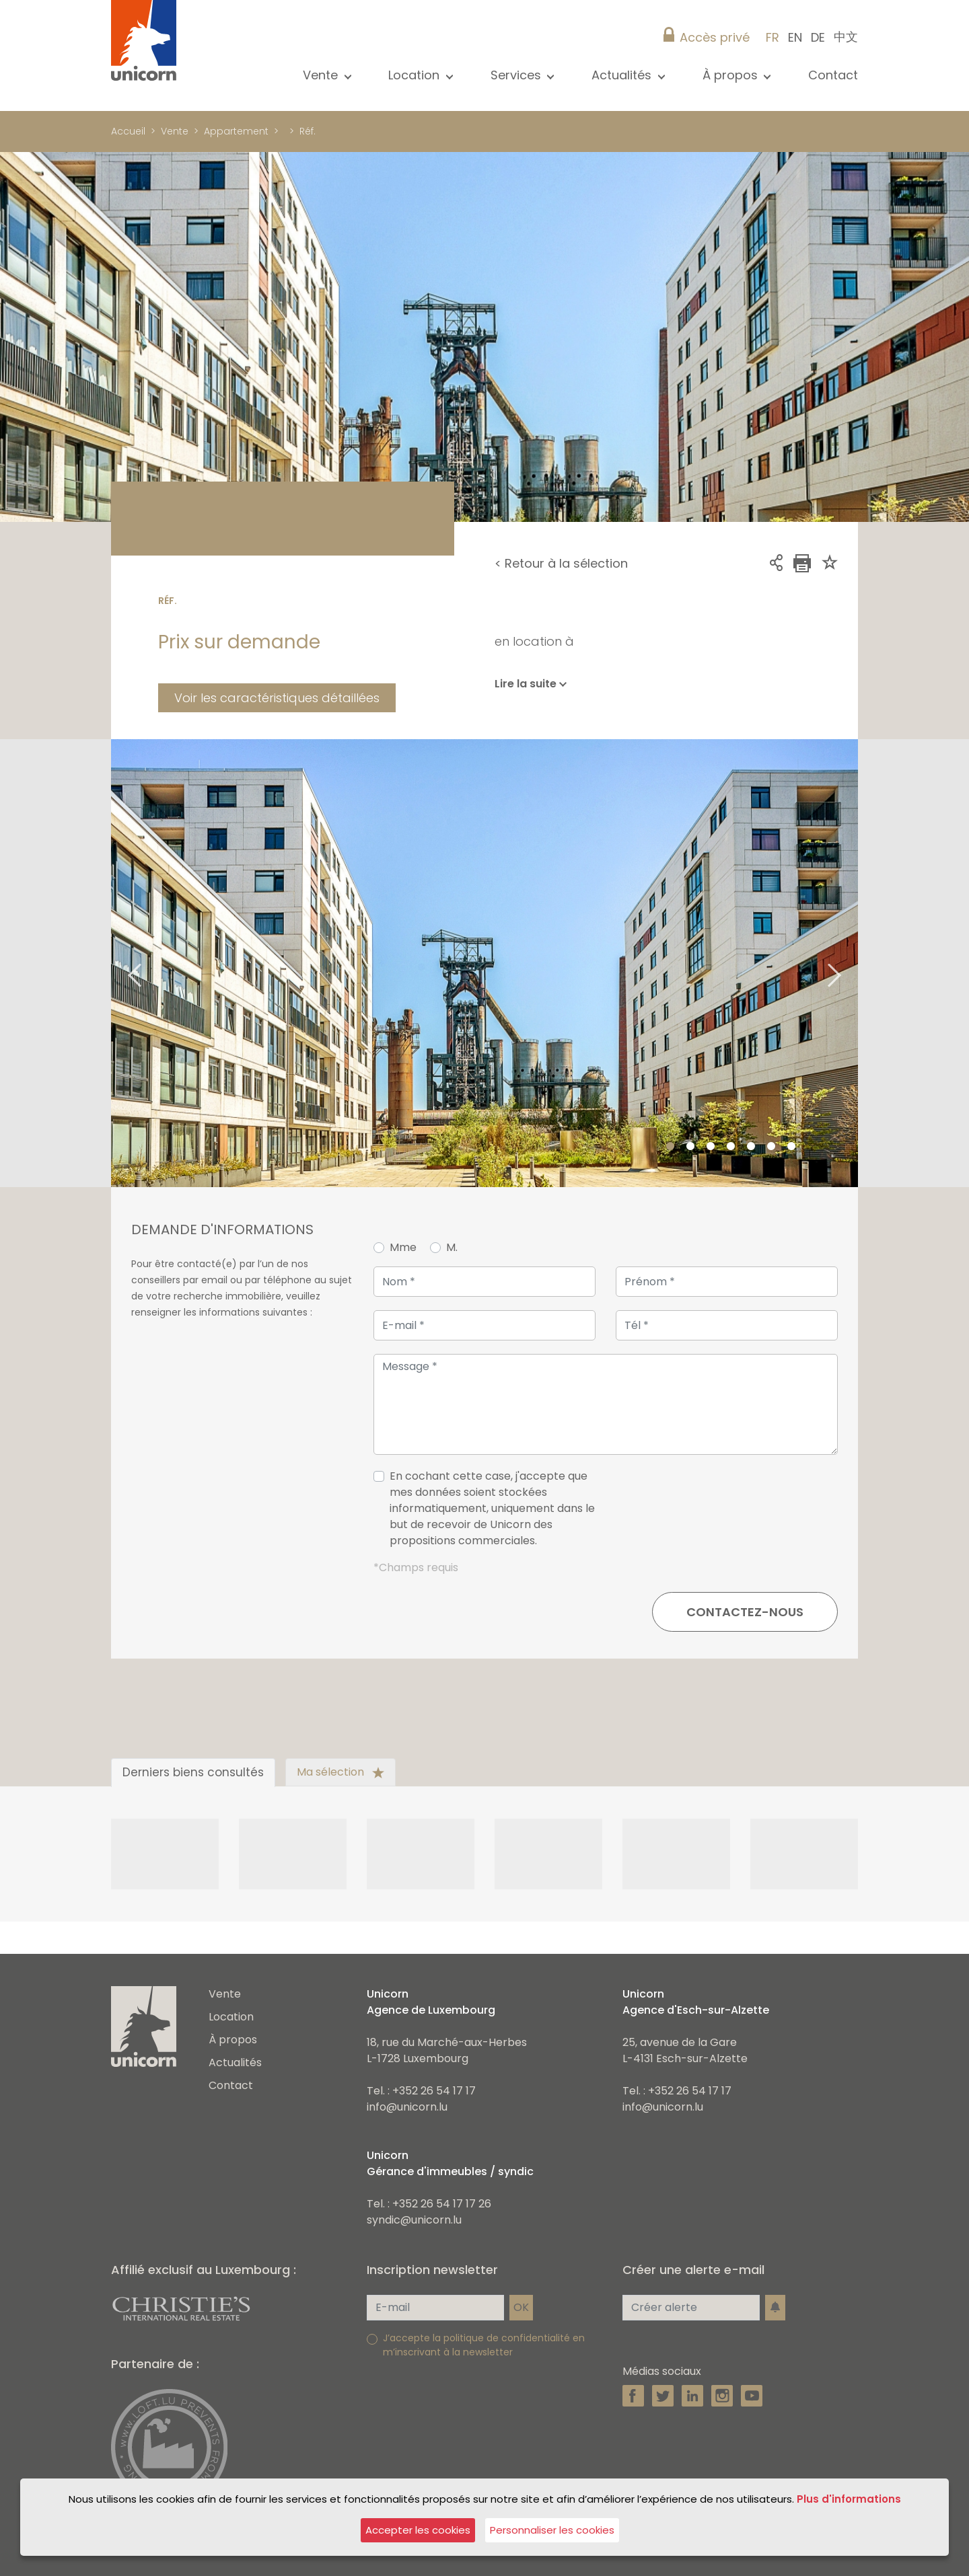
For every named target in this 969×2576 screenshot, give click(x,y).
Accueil (128, 131)
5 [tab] (751, 1146)
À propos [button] (732, 75)
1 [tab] (670, 1146)
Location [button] (415, 75)
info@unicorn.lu (407, 2107)
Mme (403, 1247)
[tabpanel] (484, 963)
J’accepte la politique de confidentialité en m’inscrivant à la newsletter (484, 2345)
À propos (233, 2039)
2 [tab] (690, 1146)
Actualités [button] (623, 75)
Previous (117, 963)
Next (851, 963)
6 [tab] (771, 1146)
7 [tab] (791, 1146)
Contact (833, 75)
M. (452, 1247)
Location (231, 2016)
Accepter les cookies (417, 2530)
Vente (174, 131)
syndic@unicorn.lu (414, 2220)
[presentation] (735, 1514)
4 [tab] (731, 1146)
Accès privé (715, 37)
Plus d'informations (849, 2499)
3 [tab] (710, 1146)
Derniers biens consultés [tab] (193, 1772)
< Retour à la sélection (561, 563)
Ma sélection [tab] (340, 1772)
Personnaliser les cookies (552, 2530)
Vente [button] (322, 75)
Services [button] (517, 75)
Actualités (235, 2062)
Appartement (236, 131)
